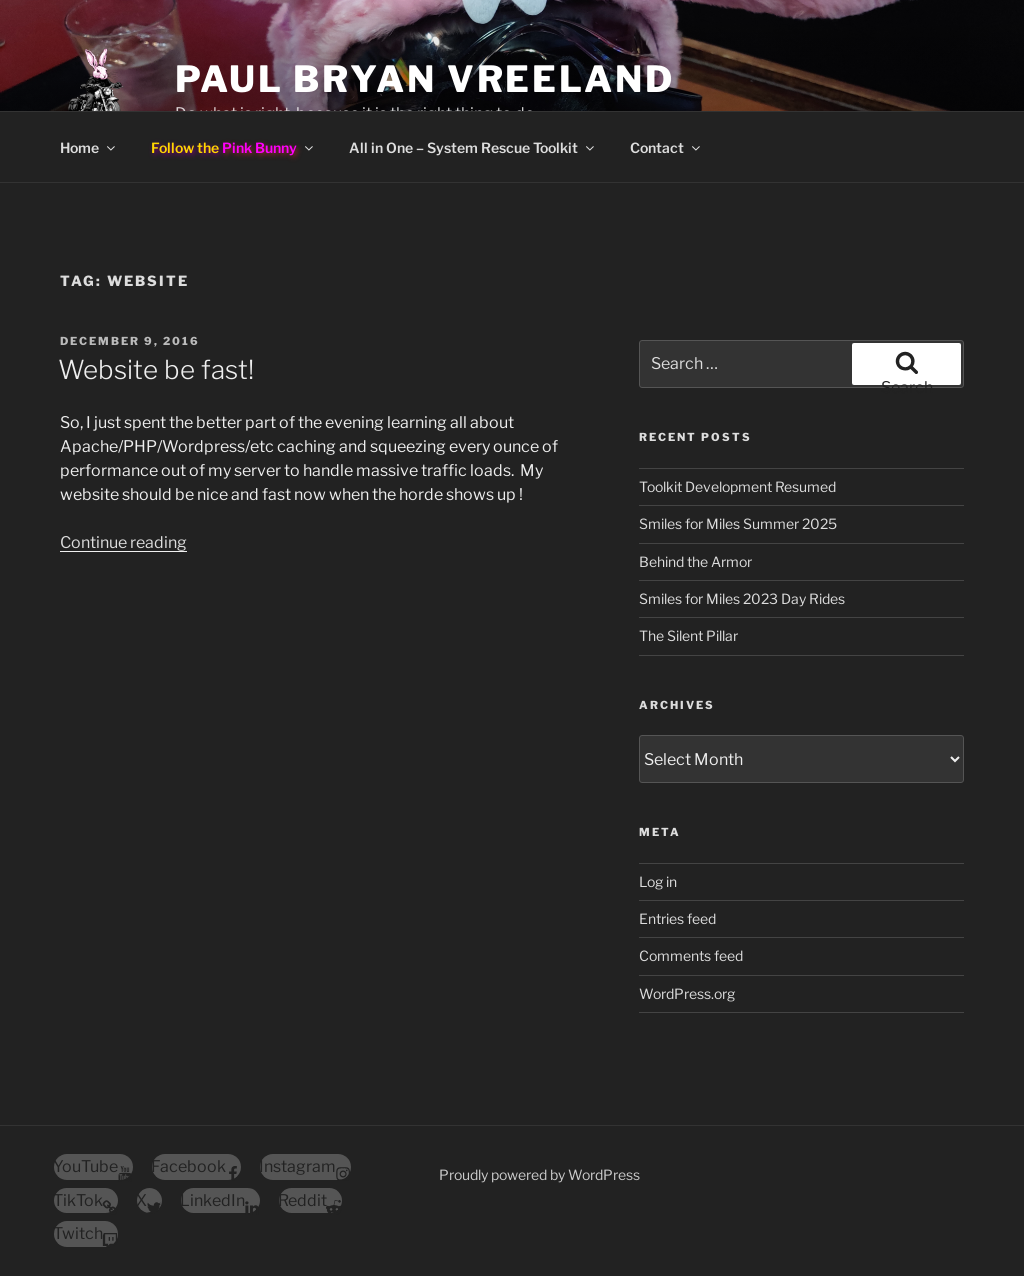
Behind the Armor (695, 561)
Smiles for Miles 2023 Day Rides (742, 598)
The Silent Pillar (688, 635)
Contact (666, 147)
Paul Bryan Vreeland (425, 79)
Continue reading (123, 542)
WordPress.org (687, 993)
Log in (658, 881)
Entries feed (677, 918)
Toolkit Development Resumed (737, 486)
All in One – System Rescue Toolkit (473, 147)
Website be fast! (156, 369)
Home (89, 147)
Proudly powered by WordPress (539, 1174)
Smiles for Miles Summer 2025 (738, 523)
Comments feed (691, 955)
